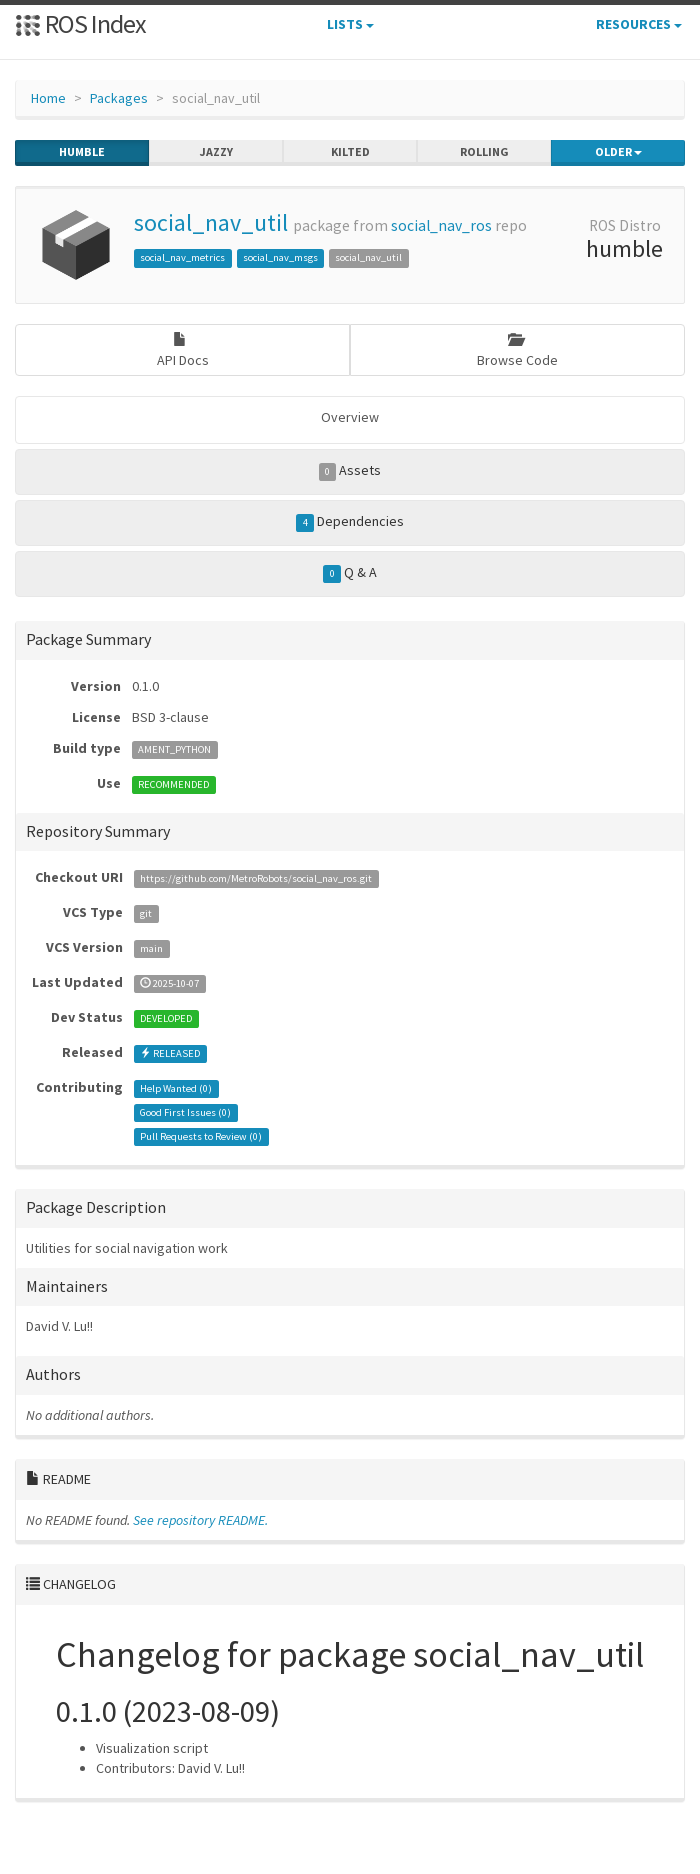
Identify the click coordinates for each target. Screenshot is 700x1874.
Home (48, 98)
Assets (350, 471)
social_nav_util (211, 222)
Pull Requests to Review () (201, 1136)
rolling (484, 152)
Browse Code (517, 350)
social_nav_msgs (280, 257)
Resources (639, 24)
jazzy (216, 152)
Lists (350, 24)
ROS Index (80, 23)
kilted (350, 152)
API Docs (183, 350)
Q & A (350, 573)
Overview (350, 417)
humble (82, 152)
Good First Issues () (185, 1112)
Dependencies (350, 522)
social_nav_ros (441, 225)
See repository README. (200, 1520)
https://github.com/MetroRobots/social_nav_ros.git (256, 878)
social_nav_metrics (182, 257)
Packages (119, 98)
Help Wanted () (176, 1088)
